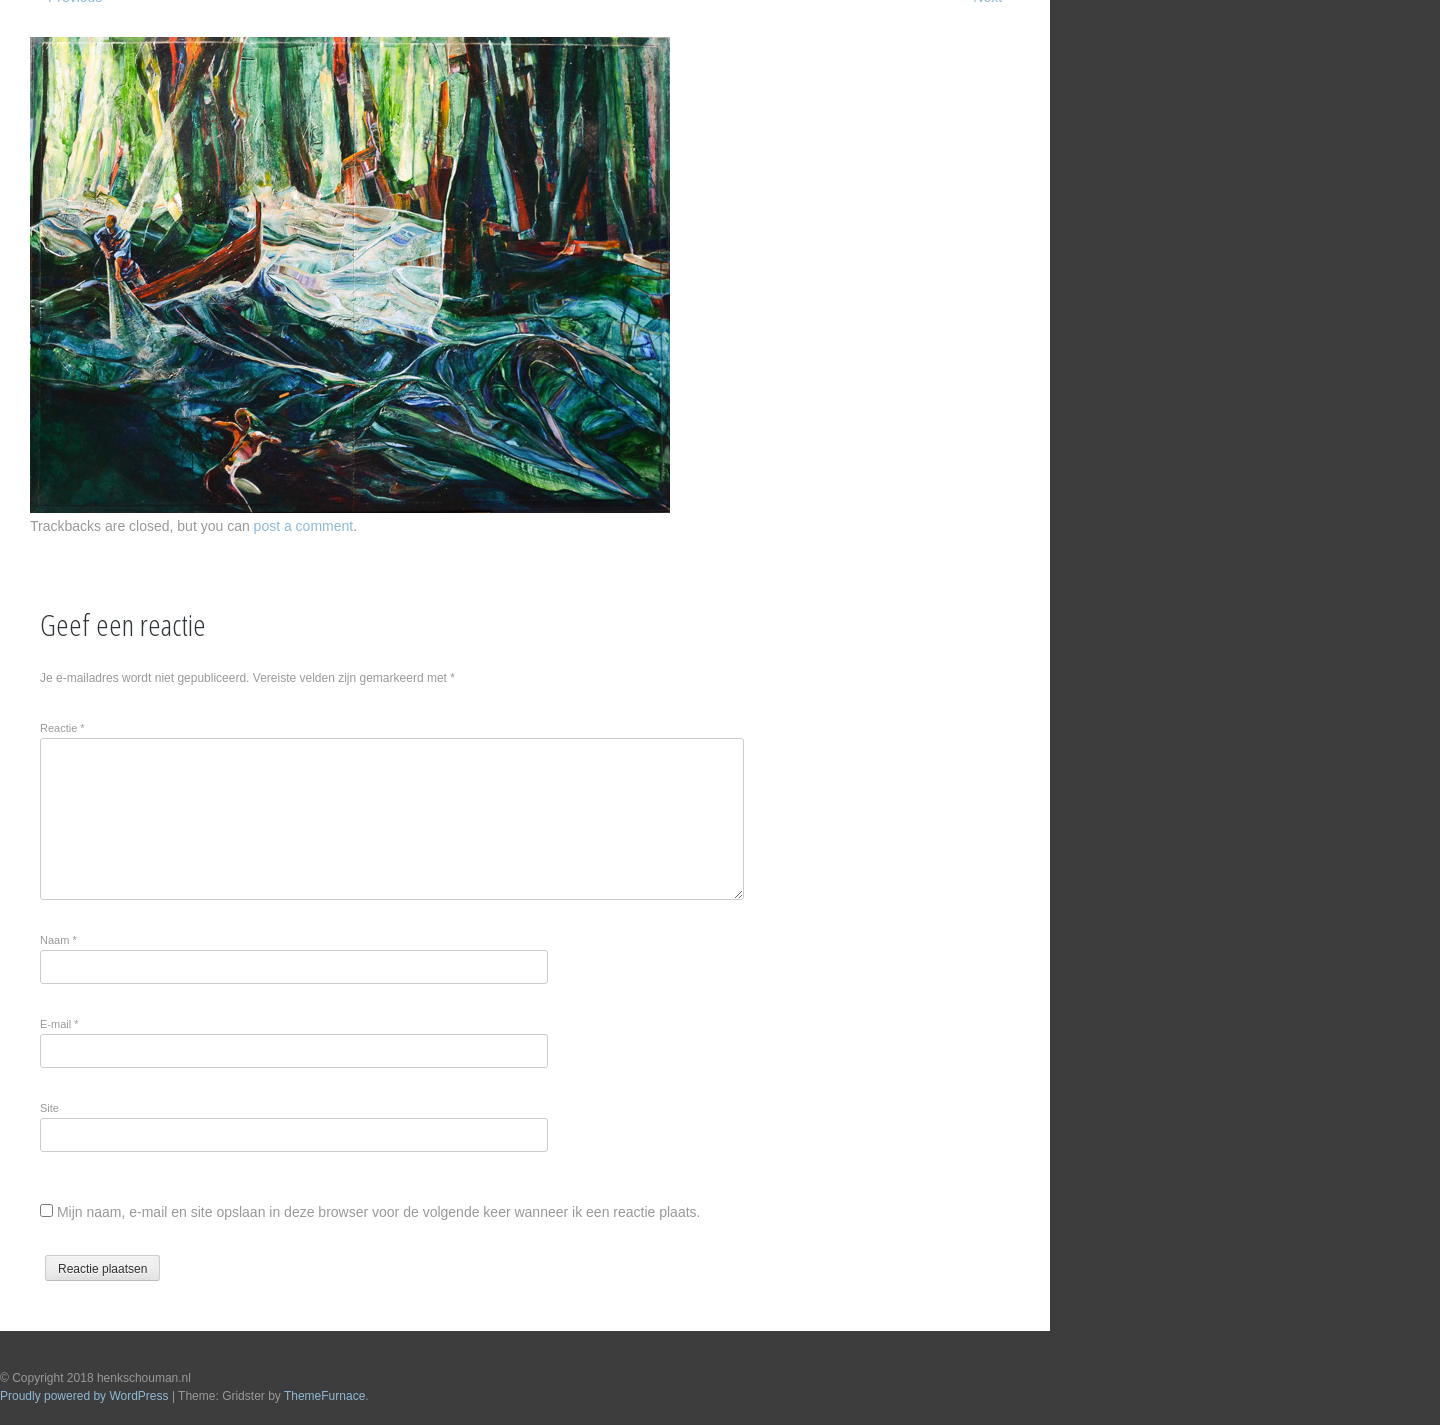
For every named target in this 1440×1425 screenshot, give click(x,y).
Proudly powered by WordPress (84, 1396)
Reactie (62, 728)
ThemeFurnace (324, 1396)
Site (49, 1108)
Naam (58, 940)
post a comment (304, 526)
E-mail (59, 1024)
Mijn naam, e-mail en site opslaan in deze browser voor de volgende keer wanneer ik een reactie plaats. (379, 1212)
